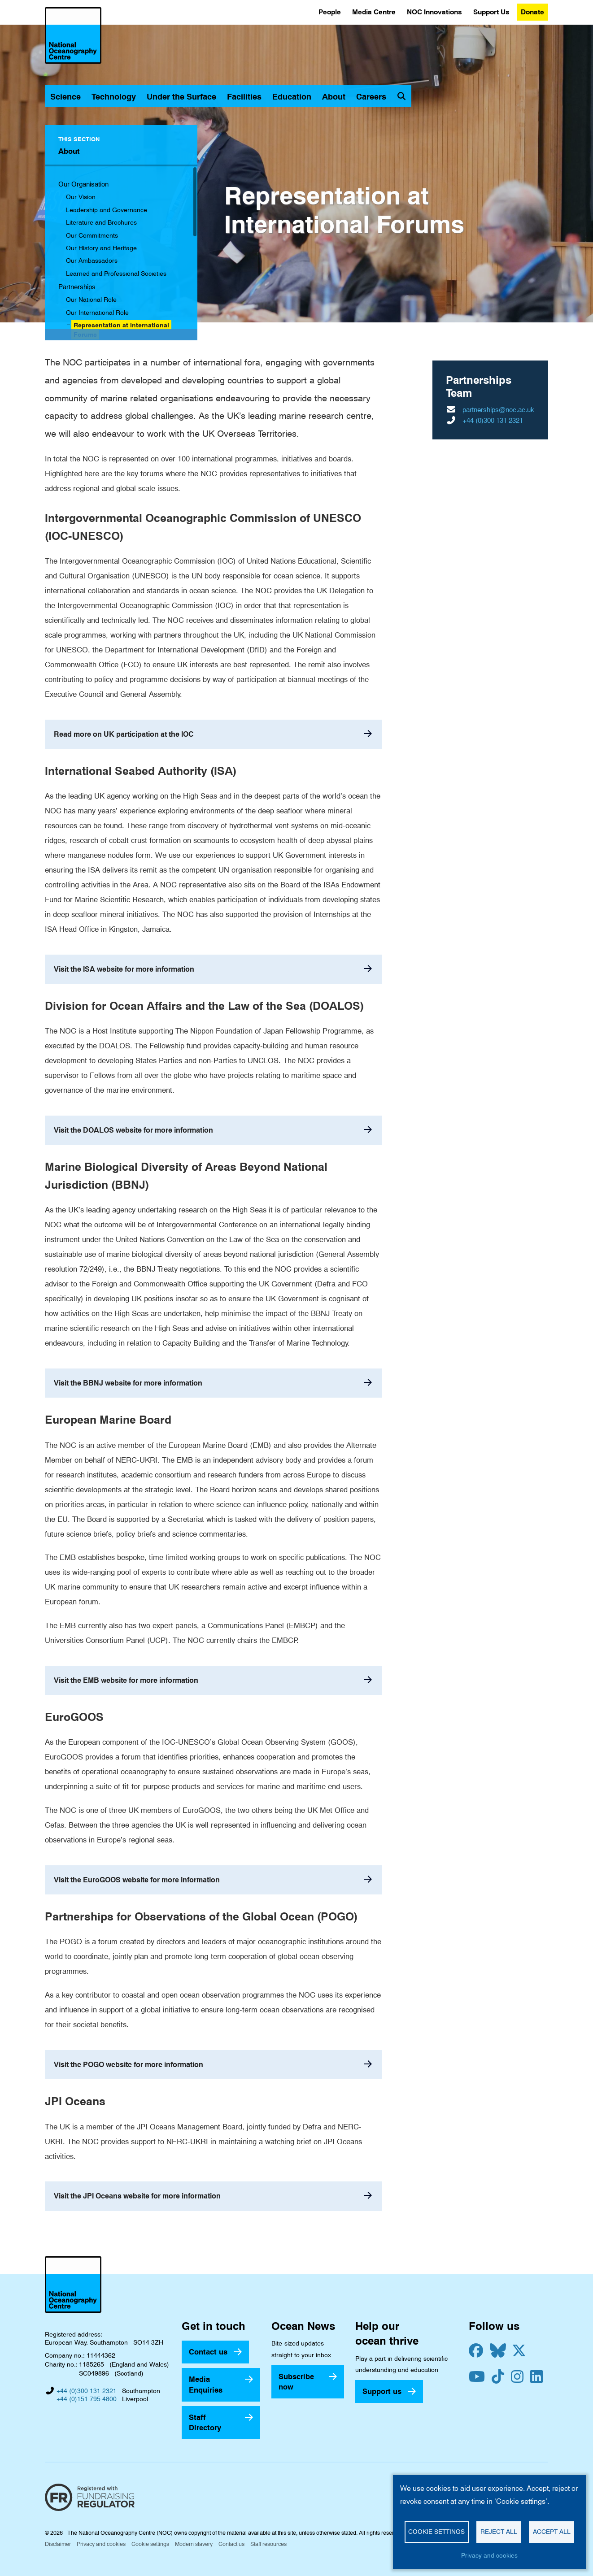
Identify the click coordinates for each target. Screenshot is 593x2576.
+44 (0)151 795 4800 (87, 2398)
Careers (371, 96)
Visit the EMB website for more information (126, 1680)
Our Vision (81, 196)
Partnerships (77, 287)
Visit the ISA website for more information (124, 969)
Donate (532, 12)
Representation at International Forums (121, 329)
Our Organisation (83, 184)
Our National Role (91, 299)
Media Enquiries (205, 2384)
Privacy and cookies (101, 2544)
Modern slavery (194, 2544)
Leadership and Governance (106, 209)
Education (291, 96)
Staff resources (268, 2544)
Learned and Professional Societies (116, 273)
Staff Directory (205, 2422)
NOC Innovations (434, 12)
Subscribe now (296, 2381)
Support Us (491, 12)
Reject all (498, 2531)
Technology (114, 96)
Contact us (208, 2351)
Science (65, 96)
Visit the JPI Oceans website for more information (137, 2196)
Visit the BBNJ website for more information (128, 1383)
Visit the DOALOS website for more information (133, 1130)
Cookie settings (150, 2544)
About (333, 96)
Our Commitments (92, 235)
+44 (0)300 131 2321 (492, 421)
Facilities (244, 96)
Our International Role (97, 312)
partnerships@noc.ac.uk (498, 410)
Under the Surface (181, 96)
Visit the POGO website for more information (128, 2064)
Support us (381, 2391)
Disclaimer (58, 2544)
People (329, 12)
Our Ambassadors (92, 260)
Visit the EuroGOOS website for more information (137, 1880)
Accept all (552, 2531)
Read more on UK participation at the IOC (124, 734)
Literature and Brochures (101, 222)
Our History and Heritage (101, 248)
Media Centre (374, 12)
